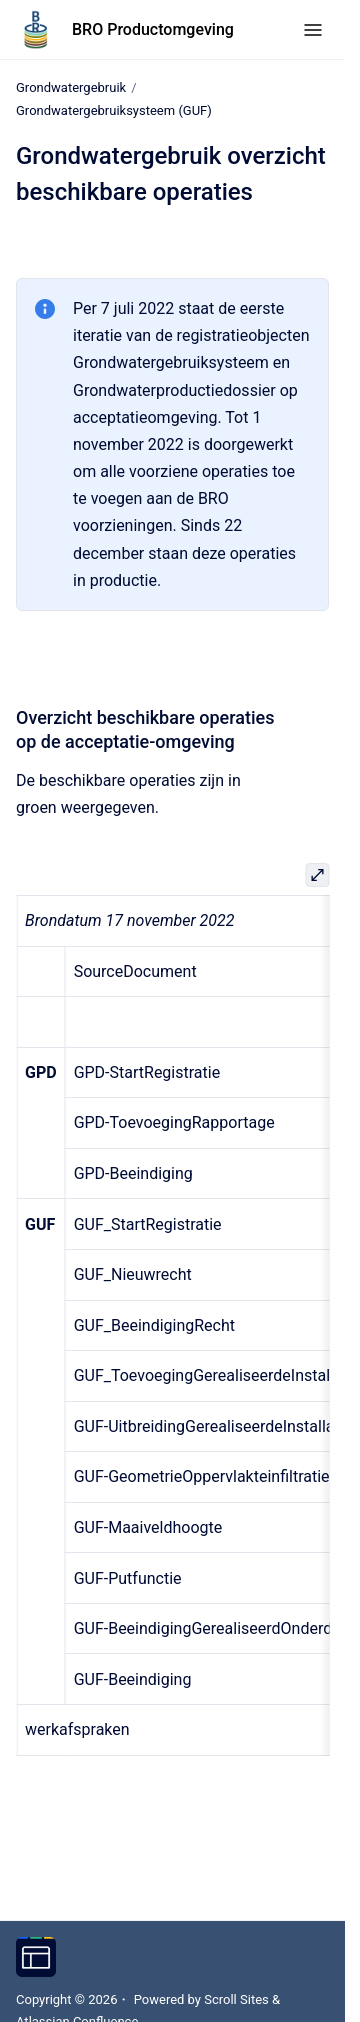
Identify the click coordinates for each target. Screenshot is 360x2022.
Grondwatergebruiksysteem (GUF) (114, 110)
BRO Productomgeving (153, 29)
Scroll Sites (236, 1999)
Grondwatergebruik (71, 87)
